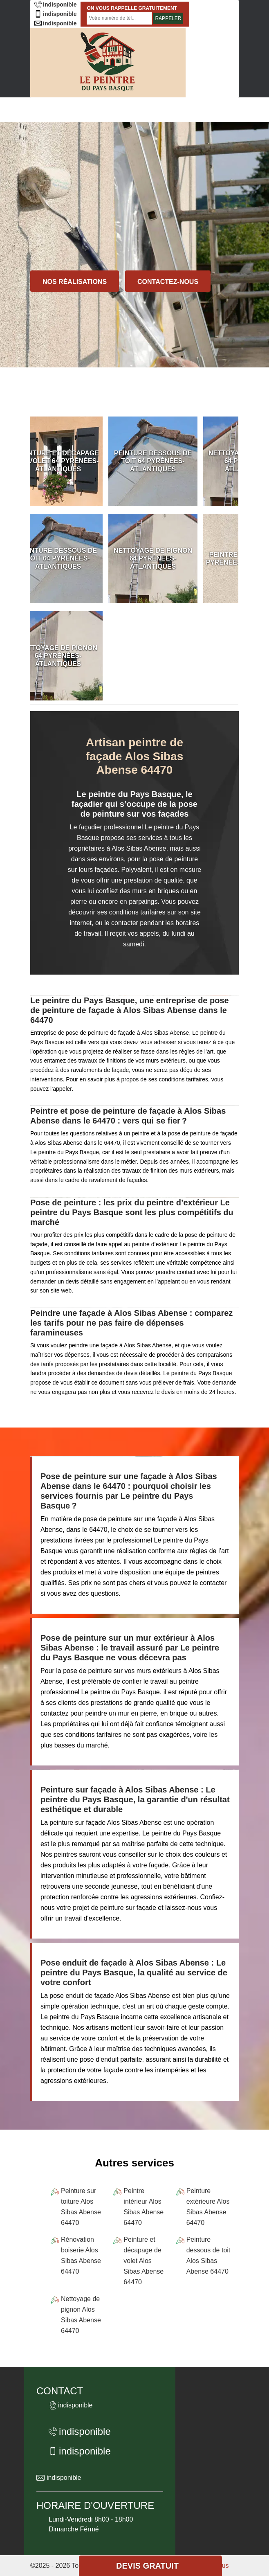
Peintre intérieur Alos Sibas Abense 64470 (143, 2206)
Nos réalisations (75, 281)
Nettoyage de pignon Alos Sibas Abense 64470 (81, 2314)
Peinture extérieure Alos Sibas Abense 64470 (208, 2206)
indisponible (55, 4)
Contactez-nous (167, 281)
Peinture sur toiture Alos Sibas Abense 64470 (81, 2206)
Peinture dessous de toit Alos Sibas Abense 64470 (208, 2255)
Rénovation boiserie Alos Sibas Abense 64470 (81, 2255)
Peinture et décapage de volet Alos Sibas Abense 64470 (143, 2261)
